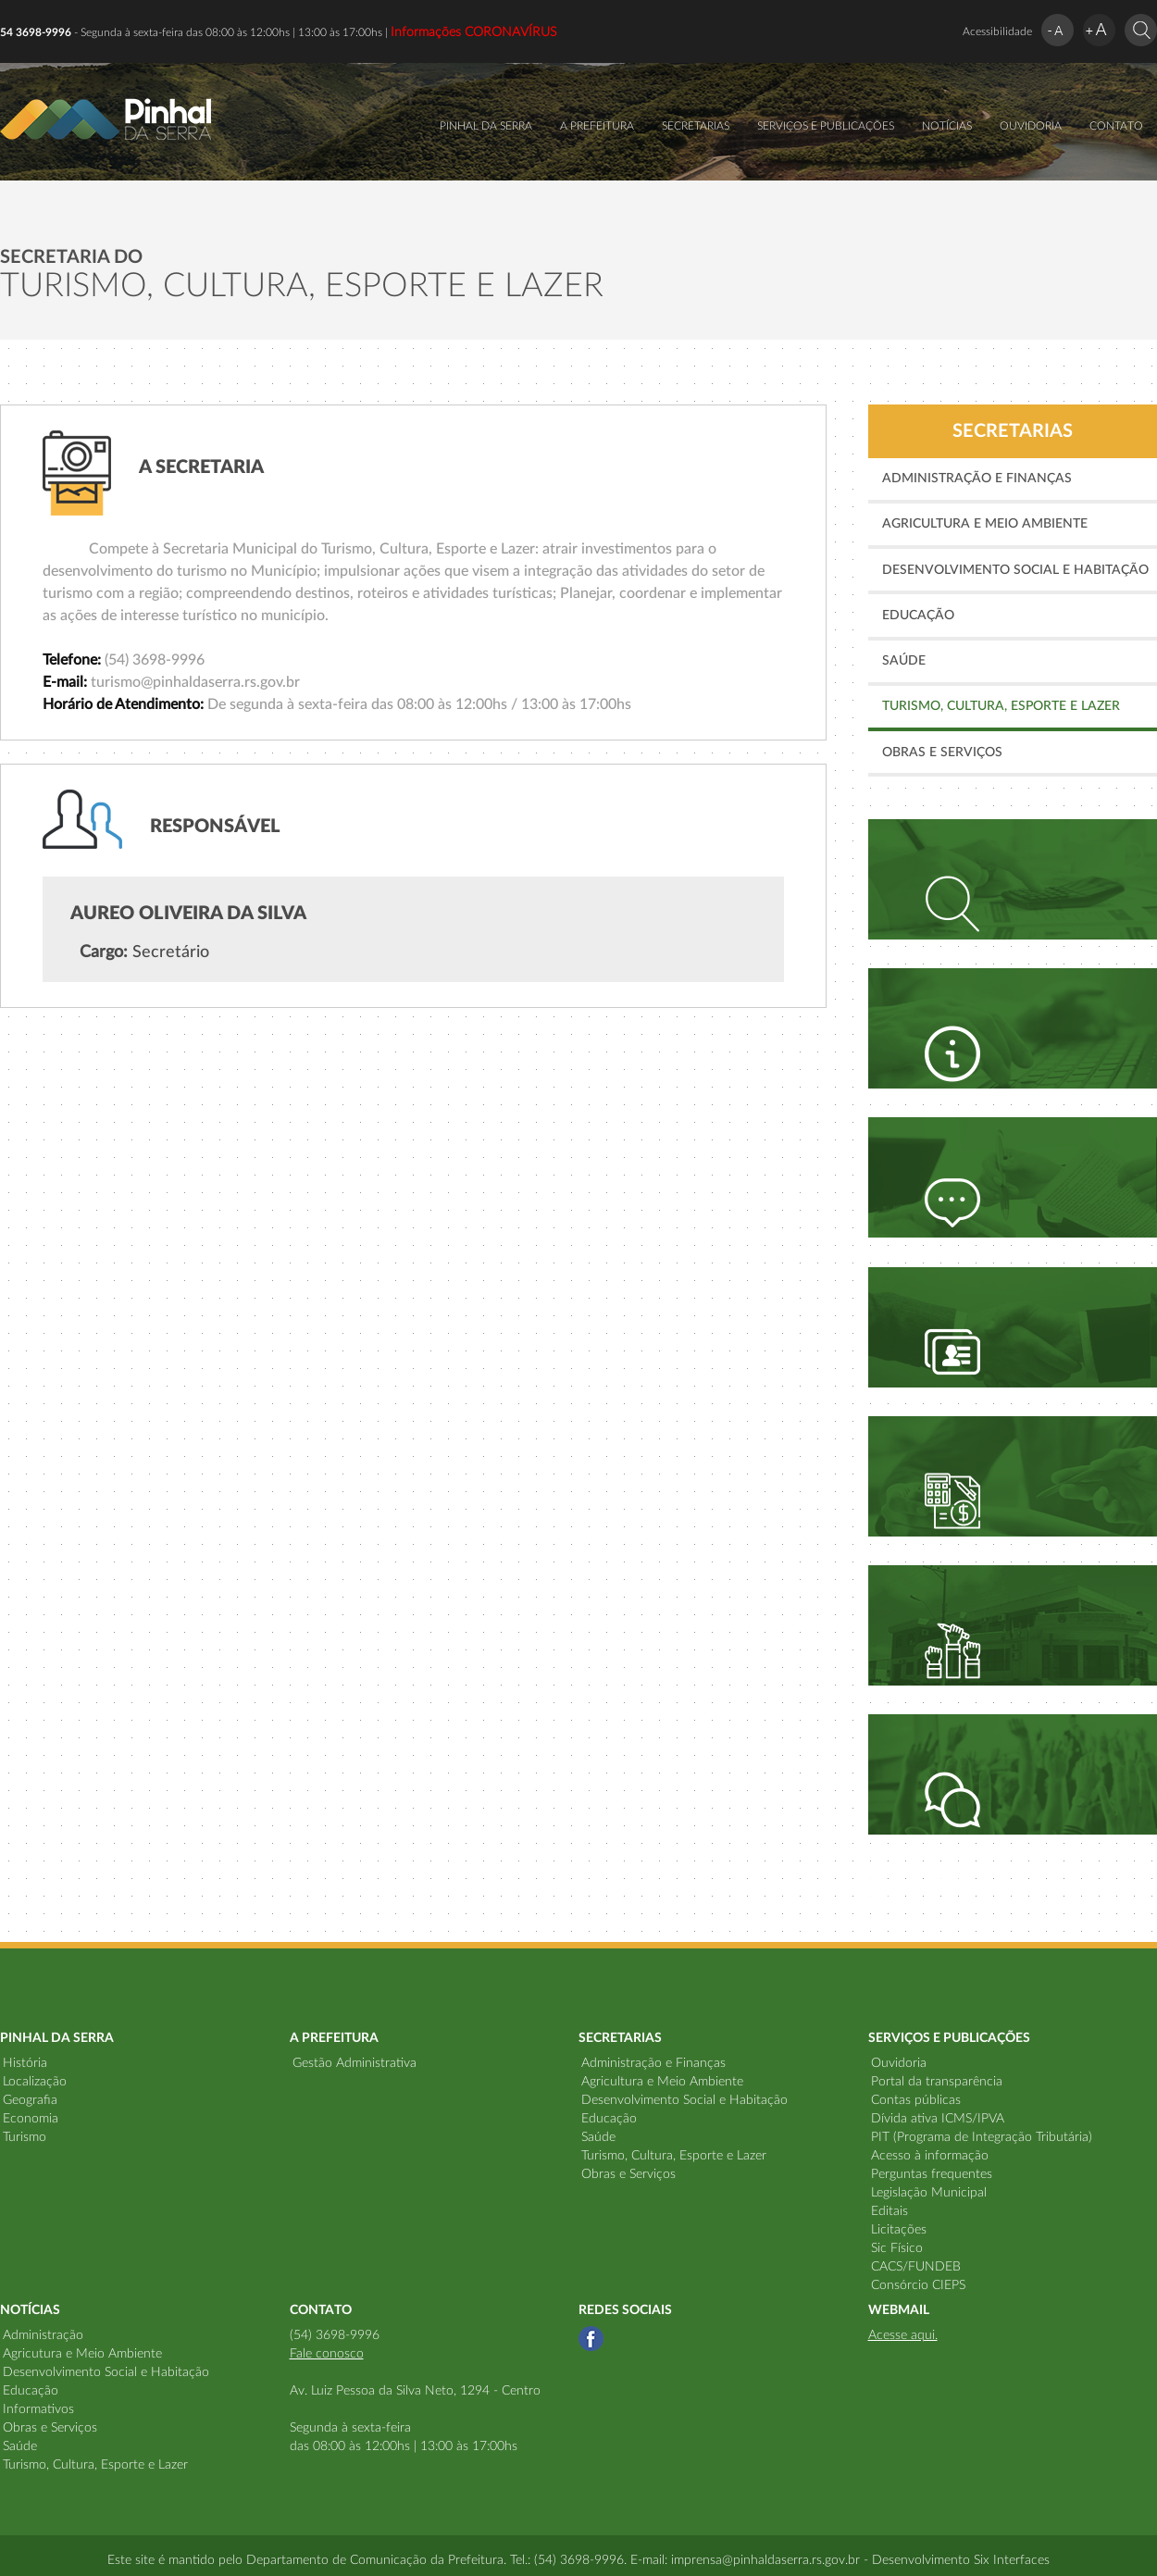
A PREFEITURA (597, 125)
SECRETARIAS (695, 125)
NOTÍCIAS (947, 125)
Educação (918, 615)
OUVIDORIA (1031, 125)
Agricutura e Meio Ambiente (82, 2353)
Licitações (899, 2229)
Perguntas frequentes (931, 2174)
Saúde (904, 660)
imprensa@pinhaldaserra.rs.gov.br (765, 2560)
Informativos (38, 2409)
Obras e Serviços (942, 752)
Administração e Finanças (977, 478)
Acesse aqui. (903, 2335)
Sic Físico (897, 2248)
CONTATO (1116, 125)
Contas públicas (916, 2100)
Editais (889, 2211)
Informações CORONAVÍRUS (473, 32)
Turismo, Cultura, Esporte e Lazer (1001, 706)
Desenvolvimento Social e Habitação (1015, 570)
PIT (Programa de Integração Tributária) (981, 2137)
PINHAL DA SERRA (486, 125)
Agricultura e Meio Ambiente (985, 523)
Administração (43, 2335)
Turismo (24, 2137)
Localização (35, 2081)
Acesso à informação (930, 2155)
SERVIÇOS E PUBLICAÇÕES (825, 125)
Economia (30, 2118)
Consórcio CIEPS (918, 2285)
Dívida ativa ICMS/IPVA (937, 2118)
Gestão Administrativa (354, 2063)
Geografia (30, 2100)
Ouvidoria (899, 2063)
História (25, 2063)
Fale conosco (327, 2353)
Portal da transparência (936, 2081)
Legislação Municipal (929, 2192)
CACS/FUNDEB (916, 2266)
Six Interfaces (1012, 2560)
